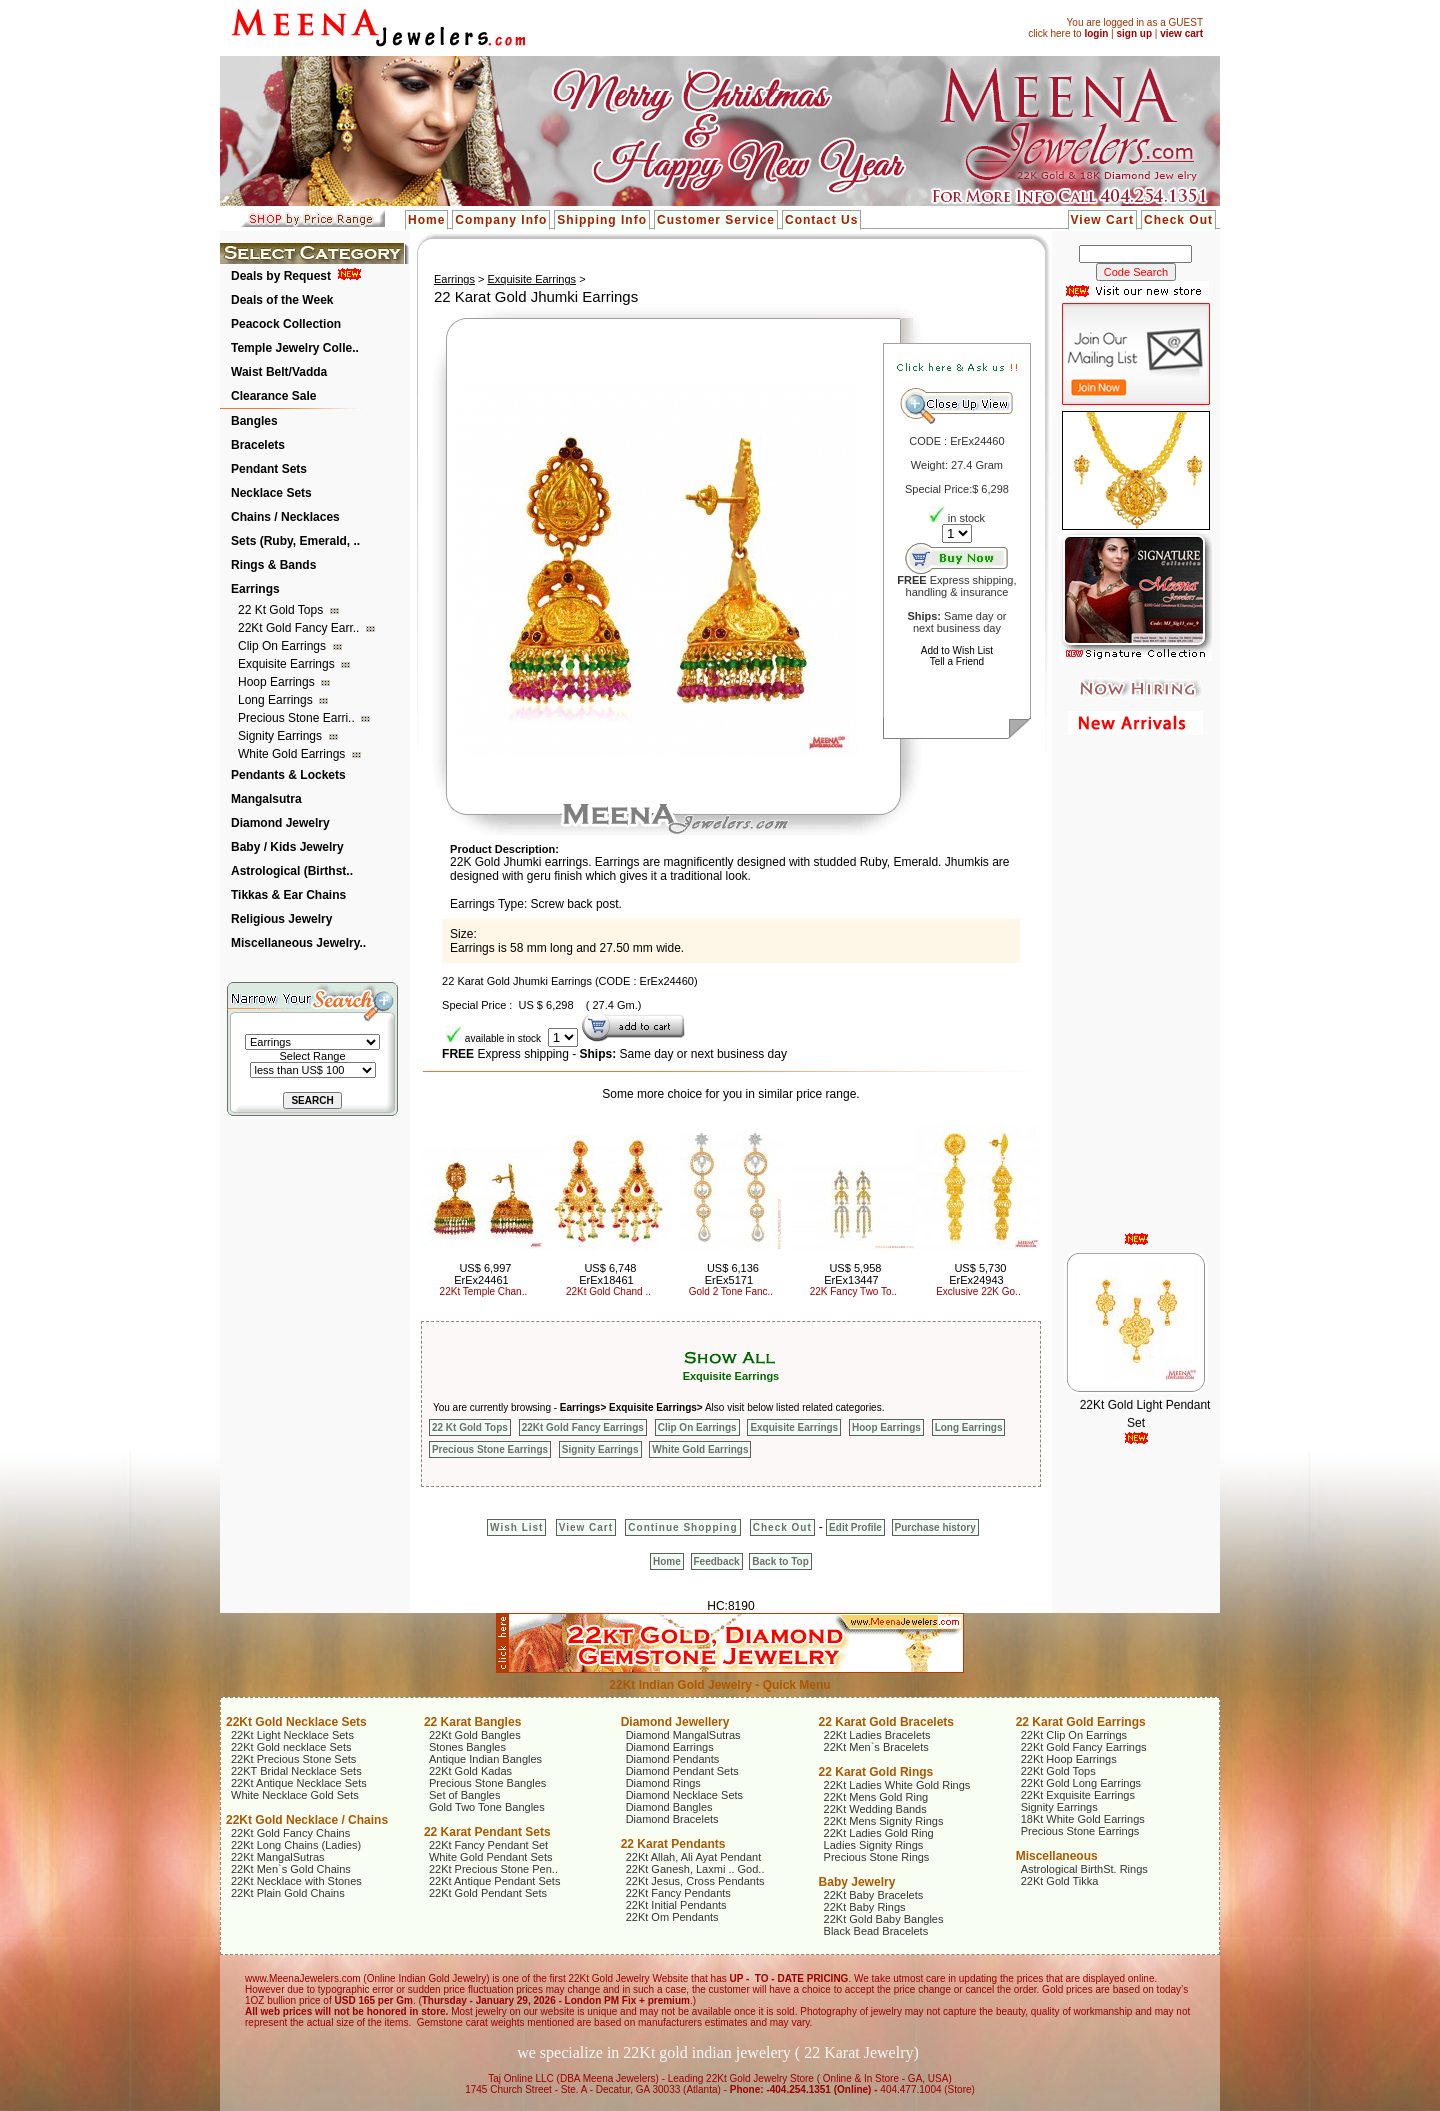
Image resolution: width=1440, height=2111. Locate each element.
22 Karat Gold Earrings (1081, 1722)
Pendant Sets (269, 469)
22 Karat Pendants (673, 1844)
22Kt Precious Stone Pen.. (493, 1869)
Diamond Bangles (669, 1807)
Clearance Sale (273, 396)
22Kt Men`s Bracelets (876, 1747)
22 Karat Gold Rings (876, 1772)
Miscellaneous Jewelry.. (298, 943)
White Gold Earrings (293, 754)
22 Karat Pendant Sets (487, 1832)
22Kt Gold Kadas (470, 1771)
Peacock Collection (286, 324)
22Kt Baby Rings (865, 1907)
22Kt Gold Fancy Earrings (583, 1427)
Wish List (516, 1527)
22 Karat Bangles (472, 1722)
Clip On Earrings (283, 646)
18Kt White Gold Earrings (1083, 1819)
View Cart (1102, 220)
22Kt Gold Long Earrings (1081, 1783)
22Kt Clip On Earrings (1074, 1735)
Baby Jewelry (857, 1882)
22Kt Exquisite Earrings (1078, 1795)
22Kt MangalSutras (278, 1857)
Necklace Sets (271, 493)
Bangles (254, 421)
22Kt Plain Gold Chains (288, 1893)
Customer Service (716, 220)
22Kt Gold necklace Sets (291, 1747)
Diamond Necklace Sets (684, 1795)
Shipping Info (602, 220)
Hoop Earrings (278, 682)
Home (426, 220)
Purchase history (935, 1527)
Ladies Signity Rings (874, 1845)
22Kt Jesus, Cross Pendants (695, 1881)
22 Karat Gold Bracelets (886, 1722)
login (1096, 33)
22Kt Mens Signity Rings (884, 1821)
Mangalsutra (266, 799)
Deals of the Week (282, 300)
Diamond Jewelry (280, 823)
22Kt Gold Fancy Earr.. (300, 628)
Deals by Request (281, 276)
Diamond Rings (663, 1783)
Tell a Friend (957, 661)
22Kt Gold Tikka (1060, 1881)
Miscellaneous (1057, 1856)
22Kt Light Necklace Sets (292, 1735)
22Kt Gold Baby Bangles (884, 1919)
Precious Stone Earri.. (298, 718)
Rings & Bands (273, 565)
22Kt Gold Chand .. (608, 1291)
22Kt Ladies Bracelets (877, 1735)
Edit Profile (855, 1527)
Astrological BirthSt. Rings (1084, 1869)
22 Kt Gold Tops (282, 610)
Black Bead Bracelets (876, 1931)
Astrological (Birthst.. (292, 871)
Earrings (255, 589)
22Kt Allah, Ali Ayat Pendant (694, 1857)
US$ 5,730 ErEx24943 (977, 1274)
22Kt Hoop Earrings (1069, 1759)
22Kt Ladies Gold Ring (879, 1833)
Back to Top (780, 1561)
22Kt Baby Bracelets (874, 1895)
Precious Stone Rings (877, 1857)
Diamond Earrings (670, 1747)
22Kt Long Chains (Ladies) (296, 1845)
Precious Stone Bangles (487, 1783)
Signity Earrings (281, 736)
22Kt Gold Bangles (475, 1735)
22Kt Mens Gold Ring (876, 1797)
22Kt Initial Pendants (676, 1905)
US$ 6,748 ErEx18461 (607, 1274)
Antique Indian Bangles (485, 1759)
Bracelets (258, 445)
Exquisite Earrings (288, 664)
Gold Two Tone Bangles (487, 1807)
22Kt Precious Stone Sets (293, 1759)
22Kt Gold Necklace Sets (296, 1722)
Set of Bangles (465, 1795)
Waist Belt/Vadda (279, 372)
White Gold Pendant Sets (491, 1857)
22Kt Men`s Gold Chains (291, 1869)
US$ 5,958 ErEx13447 (852, 1274)
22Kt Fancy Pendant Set (488, 1845)
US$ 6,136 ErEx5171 (732, 1274)
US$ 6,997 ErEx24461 (482, 1274)
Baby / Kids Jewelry (287, 847)
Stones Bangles (467, 1747)
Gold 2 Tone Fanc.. (731, 1291)
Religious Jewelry (281, 919)
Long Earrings (277, 700)
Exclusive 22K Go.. (978, 1291)
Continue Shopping (682, 1527)
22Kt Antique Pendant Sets (495, 1881)
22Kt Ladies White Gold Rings (897, 1785)
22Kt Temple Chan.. (484, 1291)
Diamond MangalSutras (683, 1735)
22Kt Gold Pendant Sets (488, 1893)
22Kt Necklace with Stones (296, 1881)
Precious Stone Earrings (490, 1449)
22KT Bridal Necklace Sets (296, 1771)
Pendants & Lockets (288, 775)
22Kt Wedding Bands (875, 1809)
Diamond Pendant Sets (682, 1771)
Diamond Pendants (673, 1759)
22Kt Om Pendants (672, 1917)
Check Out (1178, 220)
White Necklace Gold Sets (295, 1795)
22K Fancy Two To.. (853, 1291)
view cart (1181, 33)
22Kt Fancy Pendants (678, 1893)
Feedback (717, 1561)
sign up (1134, 33)
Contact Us (821, 220)
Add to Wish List (957, 650)
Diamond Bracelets (672, 1819)
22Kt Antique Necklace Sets (299, 1783)
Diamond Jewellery (675, 1722)
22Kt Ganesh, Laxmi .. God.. (695, 1869)
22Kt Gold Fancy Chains (290, 1833)
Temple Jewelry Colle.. (295, 348)
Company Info (501, 220)
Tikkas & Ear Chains (288, 895)
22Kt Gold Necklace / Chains (307, 1820)
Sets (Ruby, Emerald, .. (295, 541)
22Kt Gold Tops (1058, 1771)
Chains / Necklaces (285, 517)
